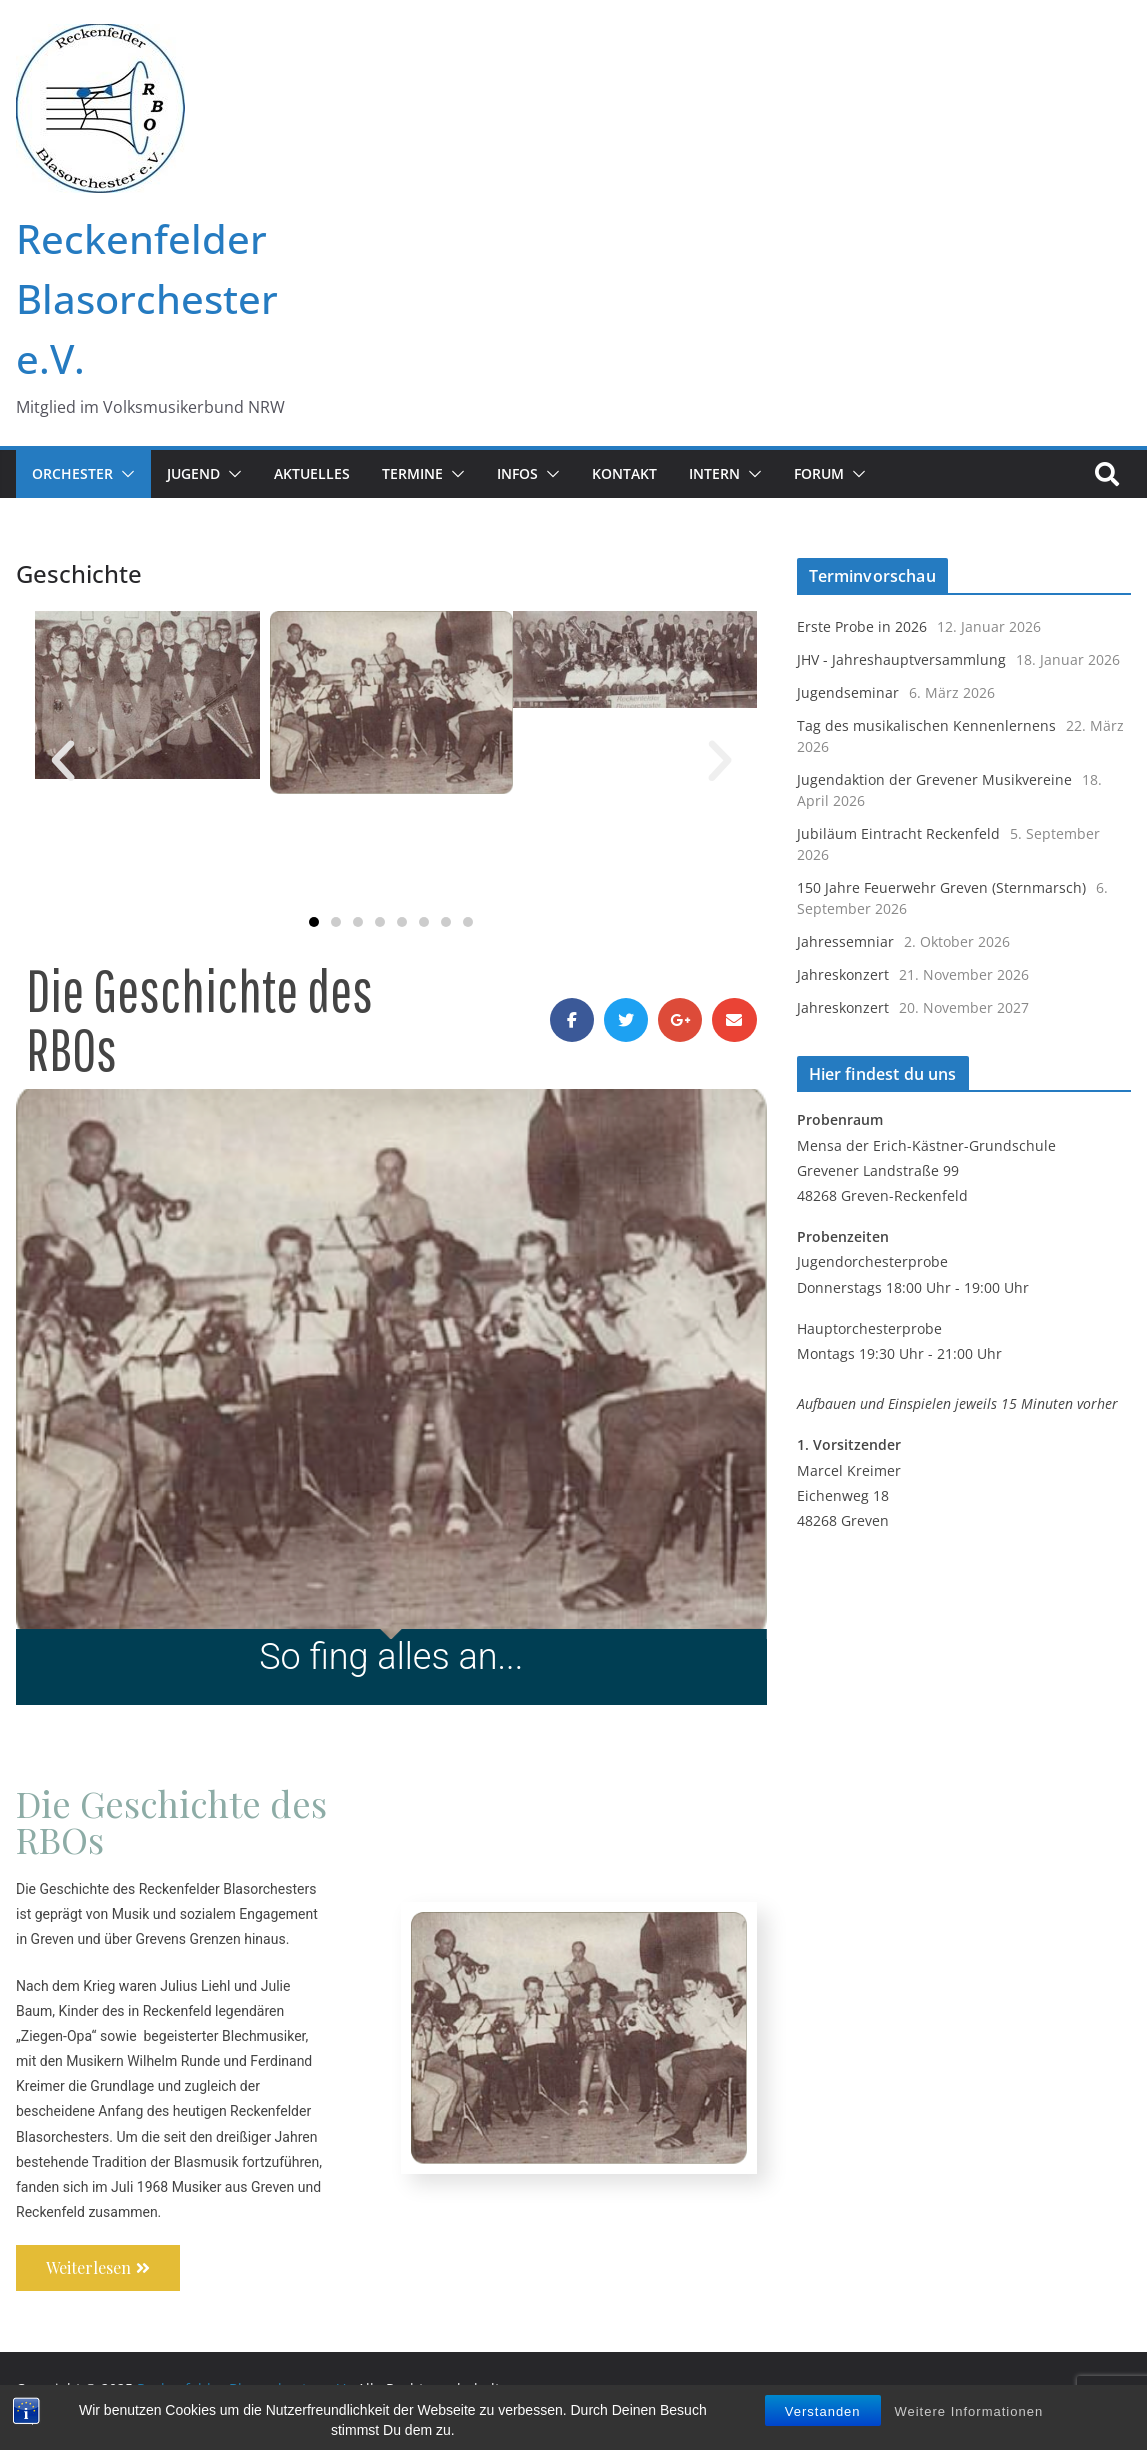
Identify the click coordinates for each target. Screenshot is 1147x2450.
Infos (517, 473)
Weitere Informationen (968, 2418)
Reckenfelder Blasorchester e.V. (147, 298)
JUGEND (193, 473)
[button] (124, 474)
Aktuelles (312, 473)
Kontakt (624, 473)
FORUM (819, 473)
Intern (714, 473)
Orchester (72, 473)
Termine (412, 473)
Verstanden (823, 2418)
